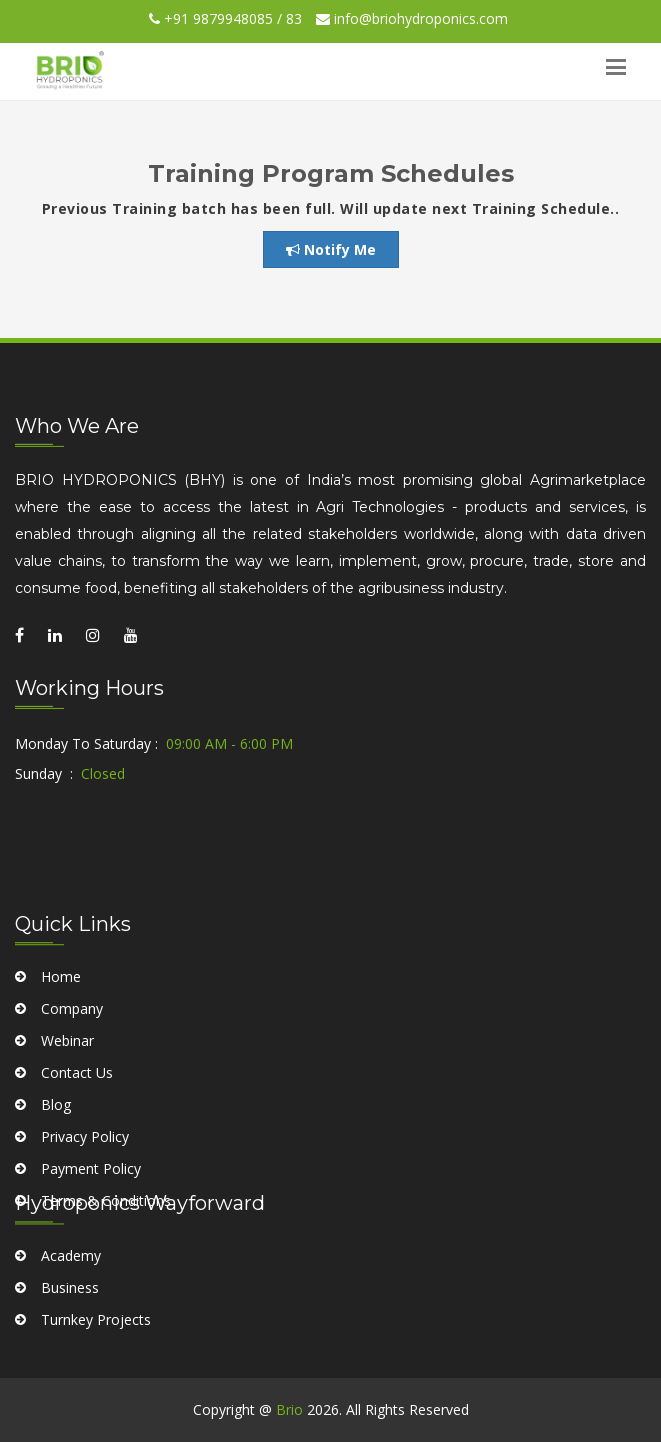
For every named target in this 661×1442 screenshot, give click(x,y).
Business (70, 1321)
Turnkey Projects (96, 1353)
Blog (56, 1176)
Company (72, 1080)
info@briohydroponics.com (412, 18)
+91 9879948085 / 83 (225, 18)
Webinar (67, 1112)
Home (61, 1048)
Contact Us (77, 1144)
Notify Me (331, 249)
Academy (71, 1289)
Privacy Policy (85, 1208)
